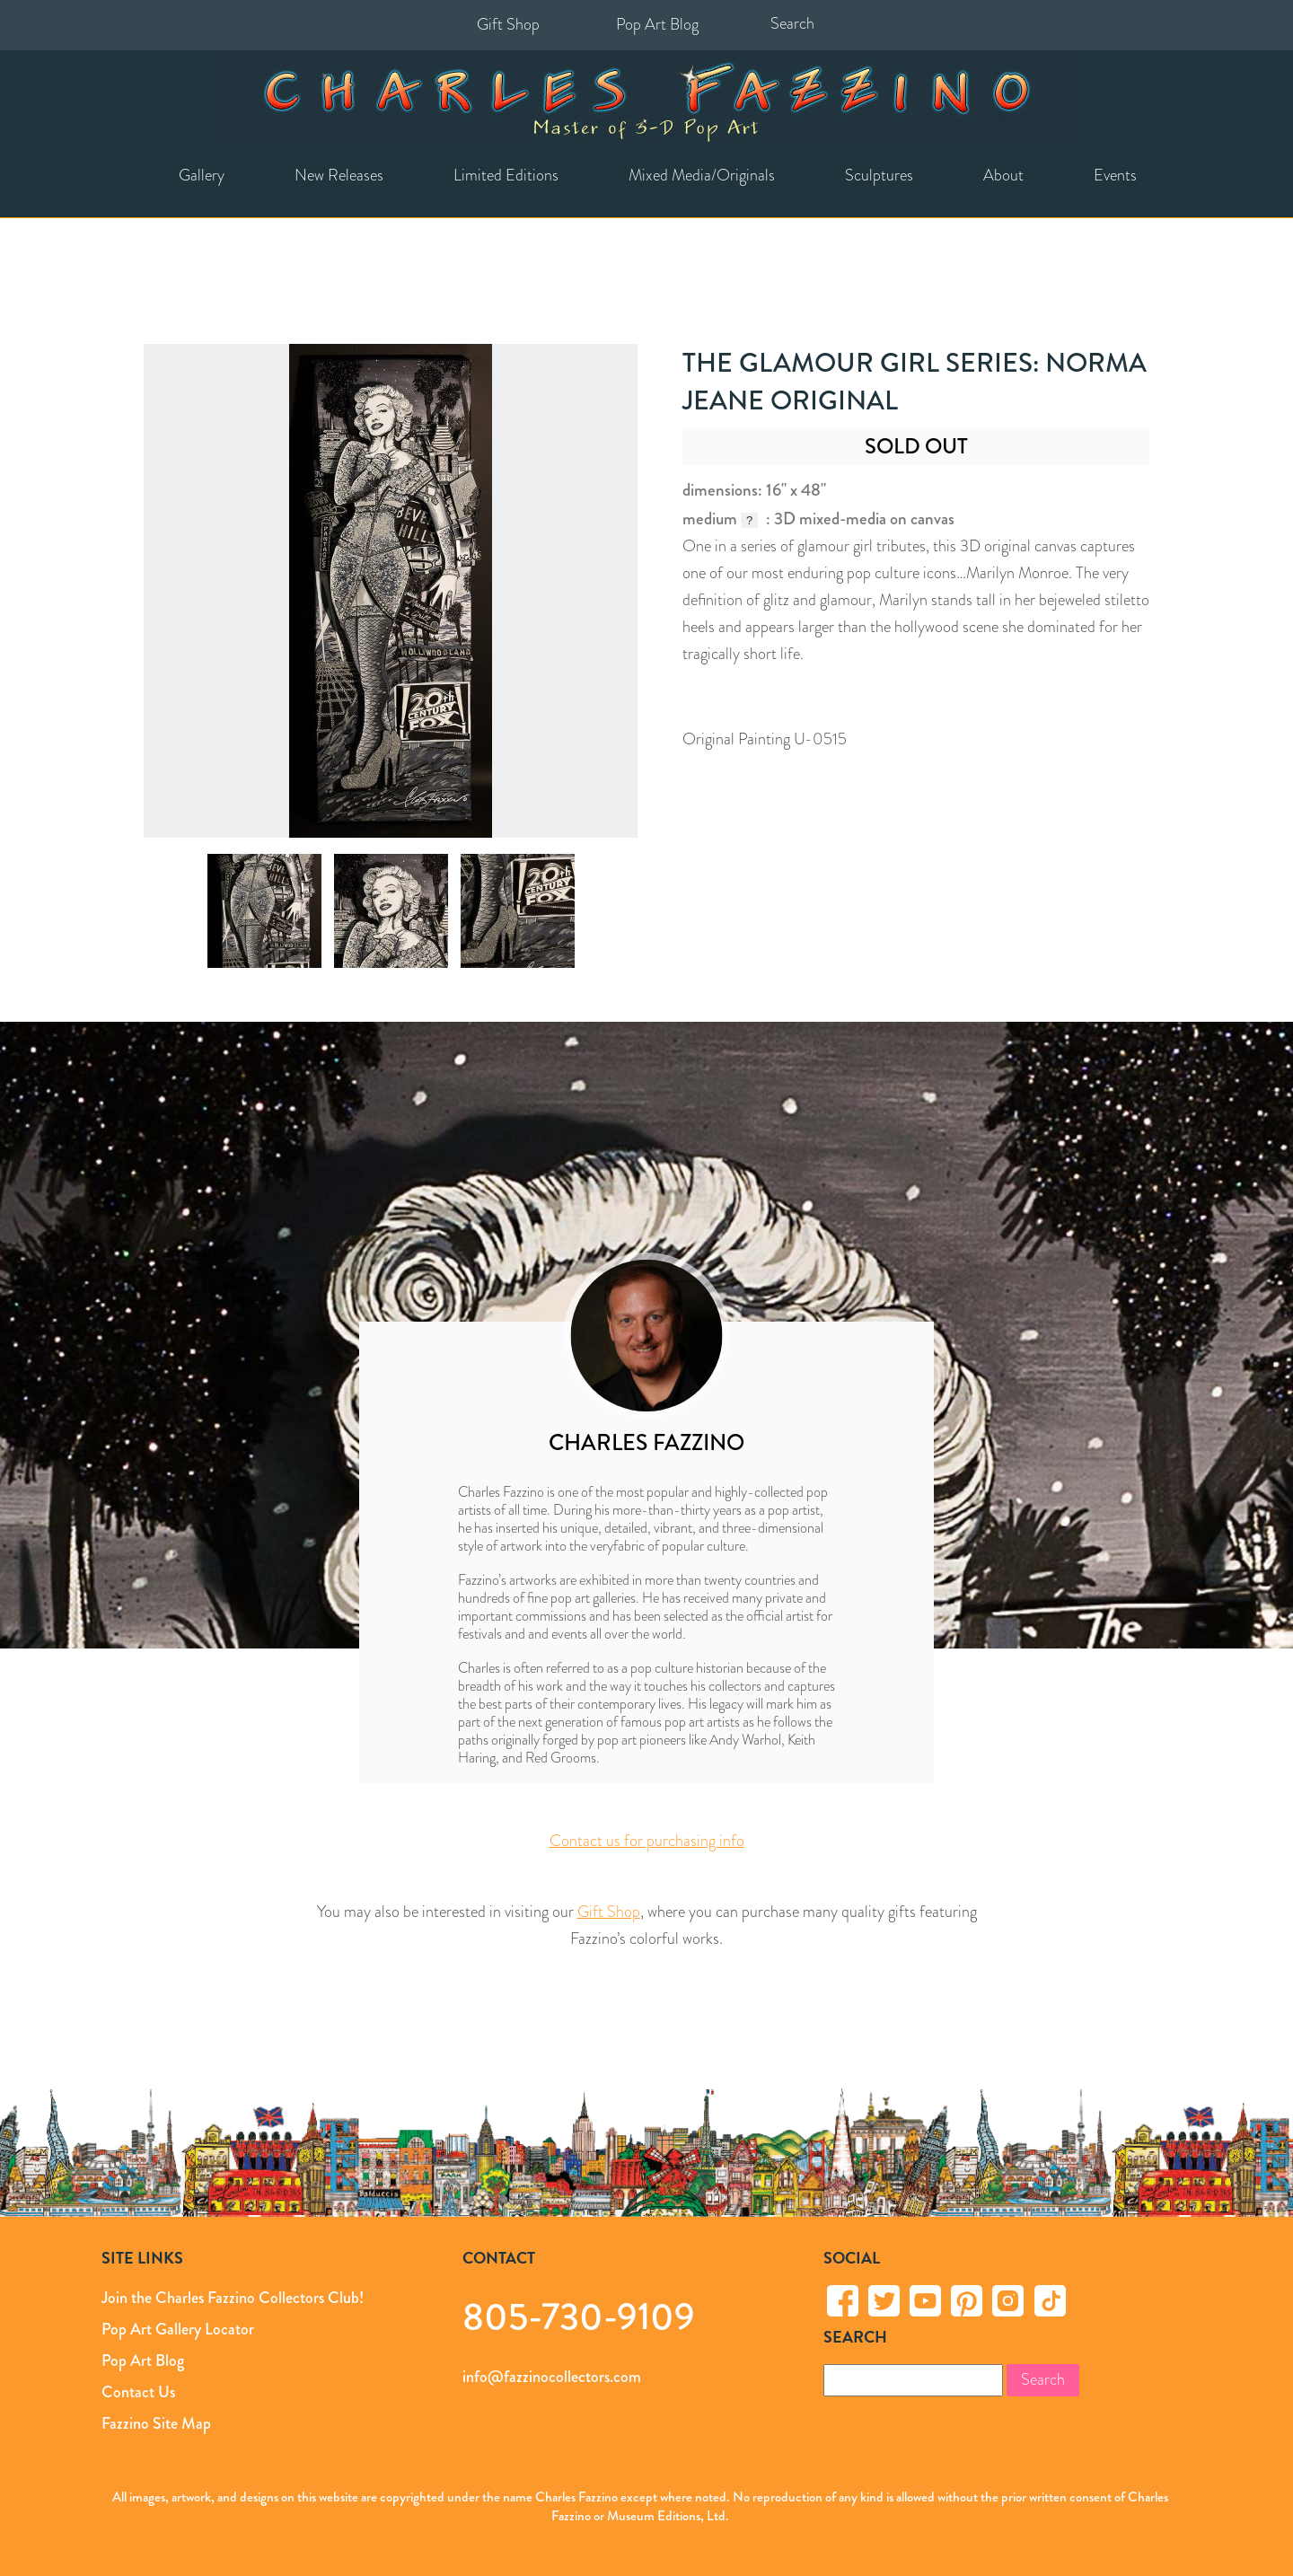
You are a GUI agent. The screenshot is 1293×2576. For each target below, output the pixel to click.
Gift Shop (508, 24)
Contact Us (138, 2392)
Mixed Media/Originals (702, 175)
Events (1115, 175)
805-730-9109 (578, 2316)
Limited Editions (506, 175)
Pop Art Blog (657, 24)
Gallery (201, 175)
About (1003, 175)
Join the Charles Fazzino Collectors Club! (232, 2297)
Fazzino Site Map (156, 2423)
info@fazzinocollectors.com (551, 2376)
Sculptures (879, 175)
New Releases (339, 175)
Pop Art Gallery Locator (177, 2329)
